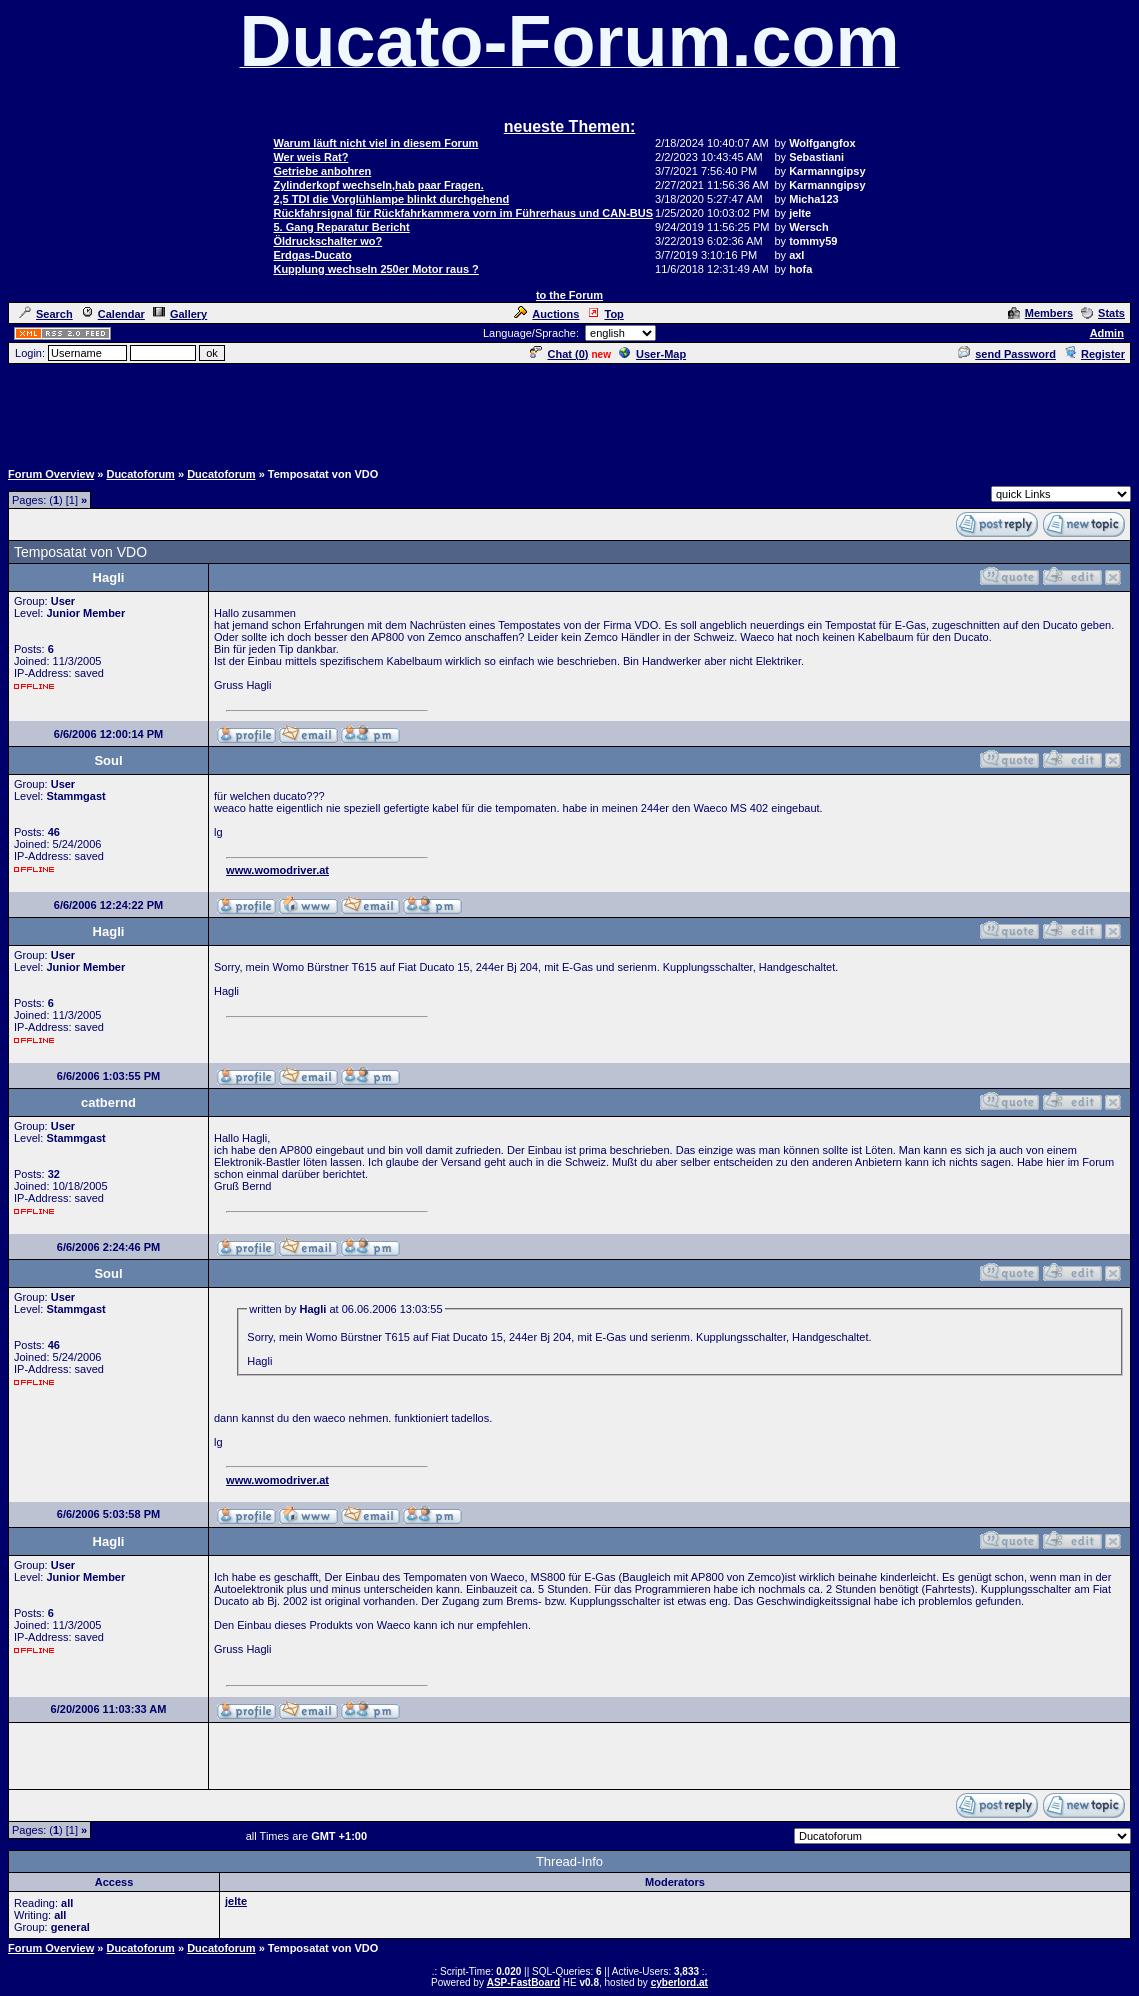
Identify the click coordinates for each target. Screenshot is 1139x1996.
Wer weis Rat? (310, 157)
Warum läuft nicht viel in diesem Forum (375, 143)
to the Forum (569, 295)
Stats (1103, 313)
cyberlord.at (679, 1982)
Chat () (559, 354)
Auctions (546, 314)
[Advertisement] (570, 411)
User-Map (652, 354)
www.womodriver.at (277, 870)
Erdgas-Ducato (312, 255)
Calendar (113, 314)
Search (46, 314)
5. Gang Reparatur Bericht (341, 227)
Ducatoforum (140, 474)
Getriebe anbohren (322, 171)
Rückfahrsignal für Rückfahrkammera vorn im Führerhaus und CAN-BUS (463, 213)
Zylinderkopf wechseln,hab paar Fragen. (378, 185)
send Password (1007, 354)
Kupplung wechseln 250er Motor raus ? (375, 269)
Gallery (180, 314)
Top (605, 314)
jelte (236, 1901)
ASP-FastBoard (523, 1982)
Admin (1107, 333)
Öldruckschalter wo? (327, 241)
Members (1040, 313)
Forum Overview (51, 474)
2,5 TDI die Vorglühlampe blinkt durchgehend (391, 199)
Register (1094, 354)
